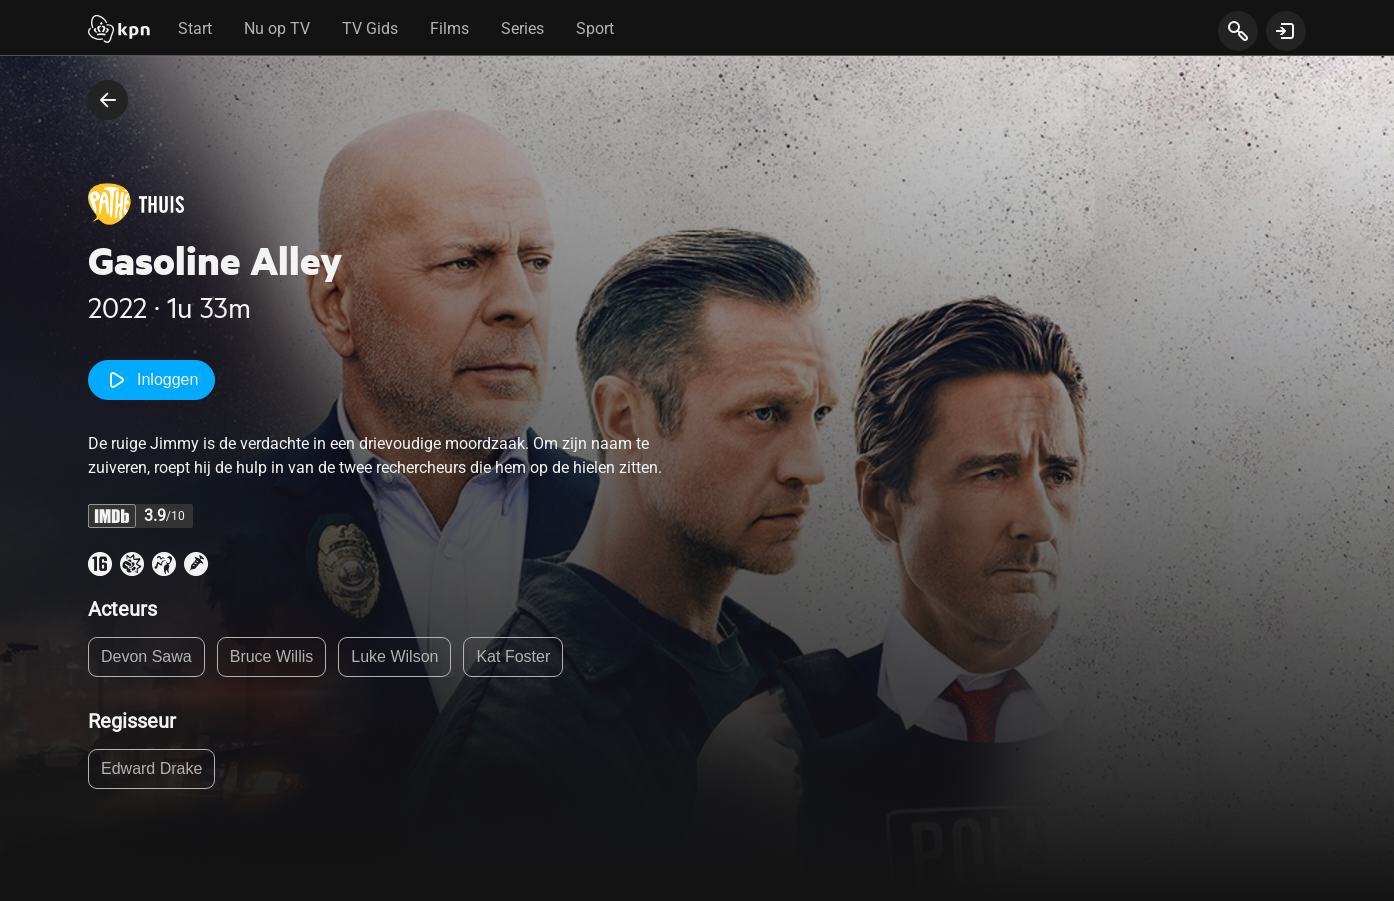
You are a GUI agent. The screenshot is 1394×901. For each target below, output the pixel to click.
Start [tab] (195, 28)
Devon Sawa (146, 656)
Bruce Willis (272, 656)
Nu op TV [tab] (277, 28)
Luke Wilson (394, 656)
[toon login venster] (1286, 31)
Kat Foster (513, 656)
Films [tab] (449, 28)
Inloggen (151, 380)
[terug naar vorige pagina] (108, 100)
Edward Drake (151, 768)
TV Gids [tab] (370, 28)
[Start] (119, 31)
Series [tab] (522, 28)
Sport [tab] (595, 28)
